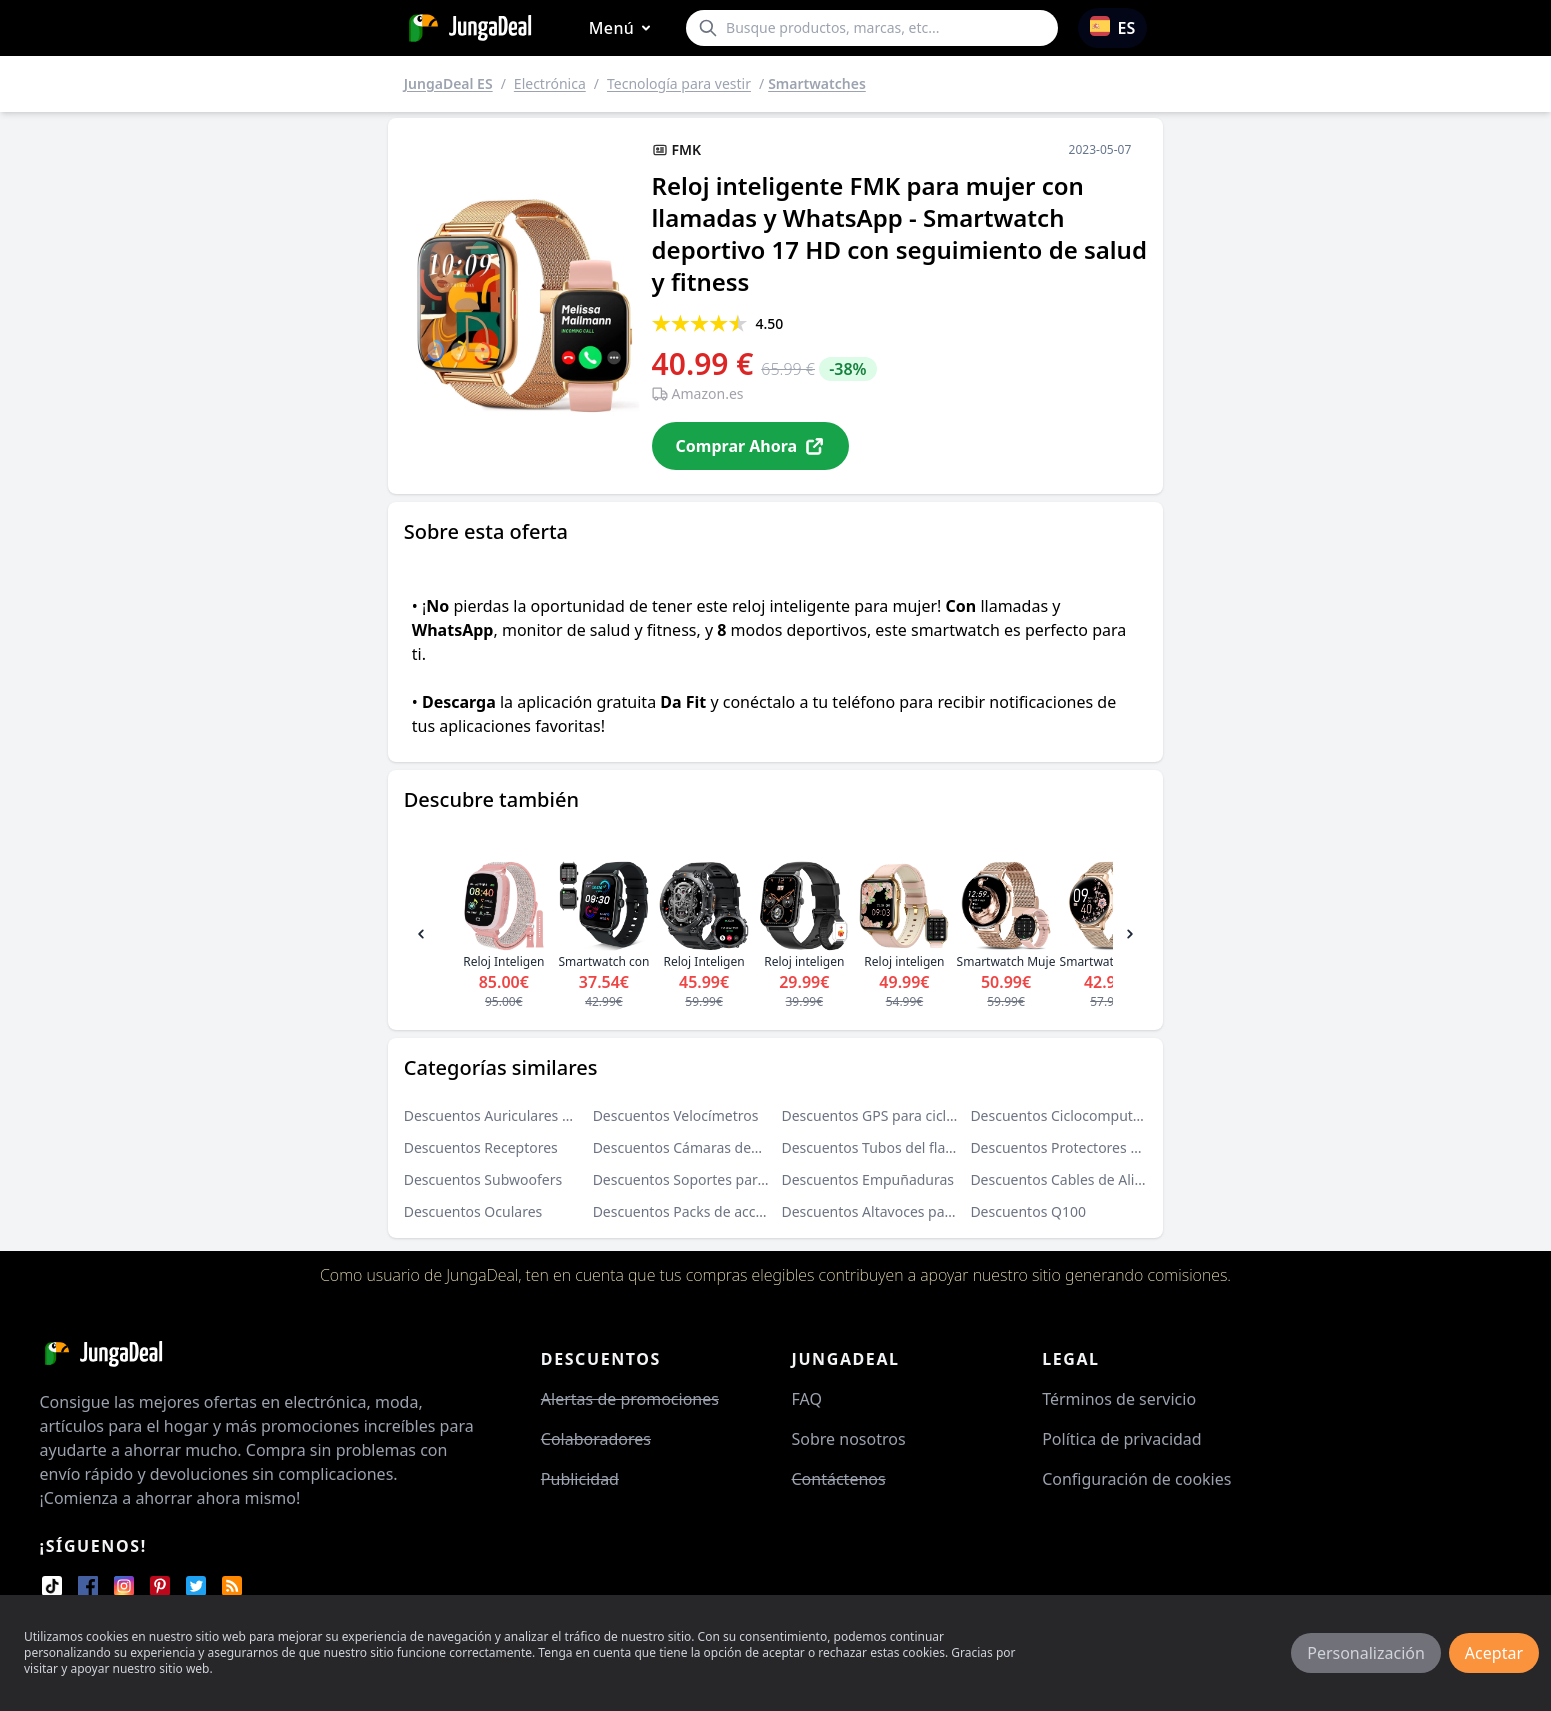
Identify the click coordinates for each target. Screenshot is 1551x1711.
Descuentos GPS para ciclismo (880, 1115)
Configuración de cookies (1136, 1479)
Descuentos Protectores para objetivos (1096, 1147)
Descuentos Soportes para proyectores (720, 1179)
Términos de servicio (1119, 1399)
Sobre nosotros (849, 1439)
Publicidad (580, 1479)
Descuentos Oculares (473, 1211)
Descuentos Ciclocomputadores (1074, 1115)
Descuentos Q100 (1028, 1211)
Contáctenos (839, 1479)
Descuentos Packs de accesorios (698, 1211)
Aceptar (1494, 1653)
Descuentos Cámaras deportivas (699, 1147)
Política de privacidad (1122, 1439)
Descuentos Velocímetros (676, 1115)
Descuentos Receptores (481, 1147)
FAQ (807, 1399)
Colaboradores (596, 1439)
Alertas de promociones (630, 1399)
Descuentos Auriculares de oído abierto (533, 1115)
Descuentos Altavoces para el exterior (905, 1211)
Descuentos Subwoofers (483, 1179)
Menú (624, 28)
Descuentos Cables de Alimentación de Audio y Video (1144, 1179)
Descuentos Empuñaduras (868, 1179)
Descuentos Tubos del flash (871, 1147)
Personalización (1366, 1653)
